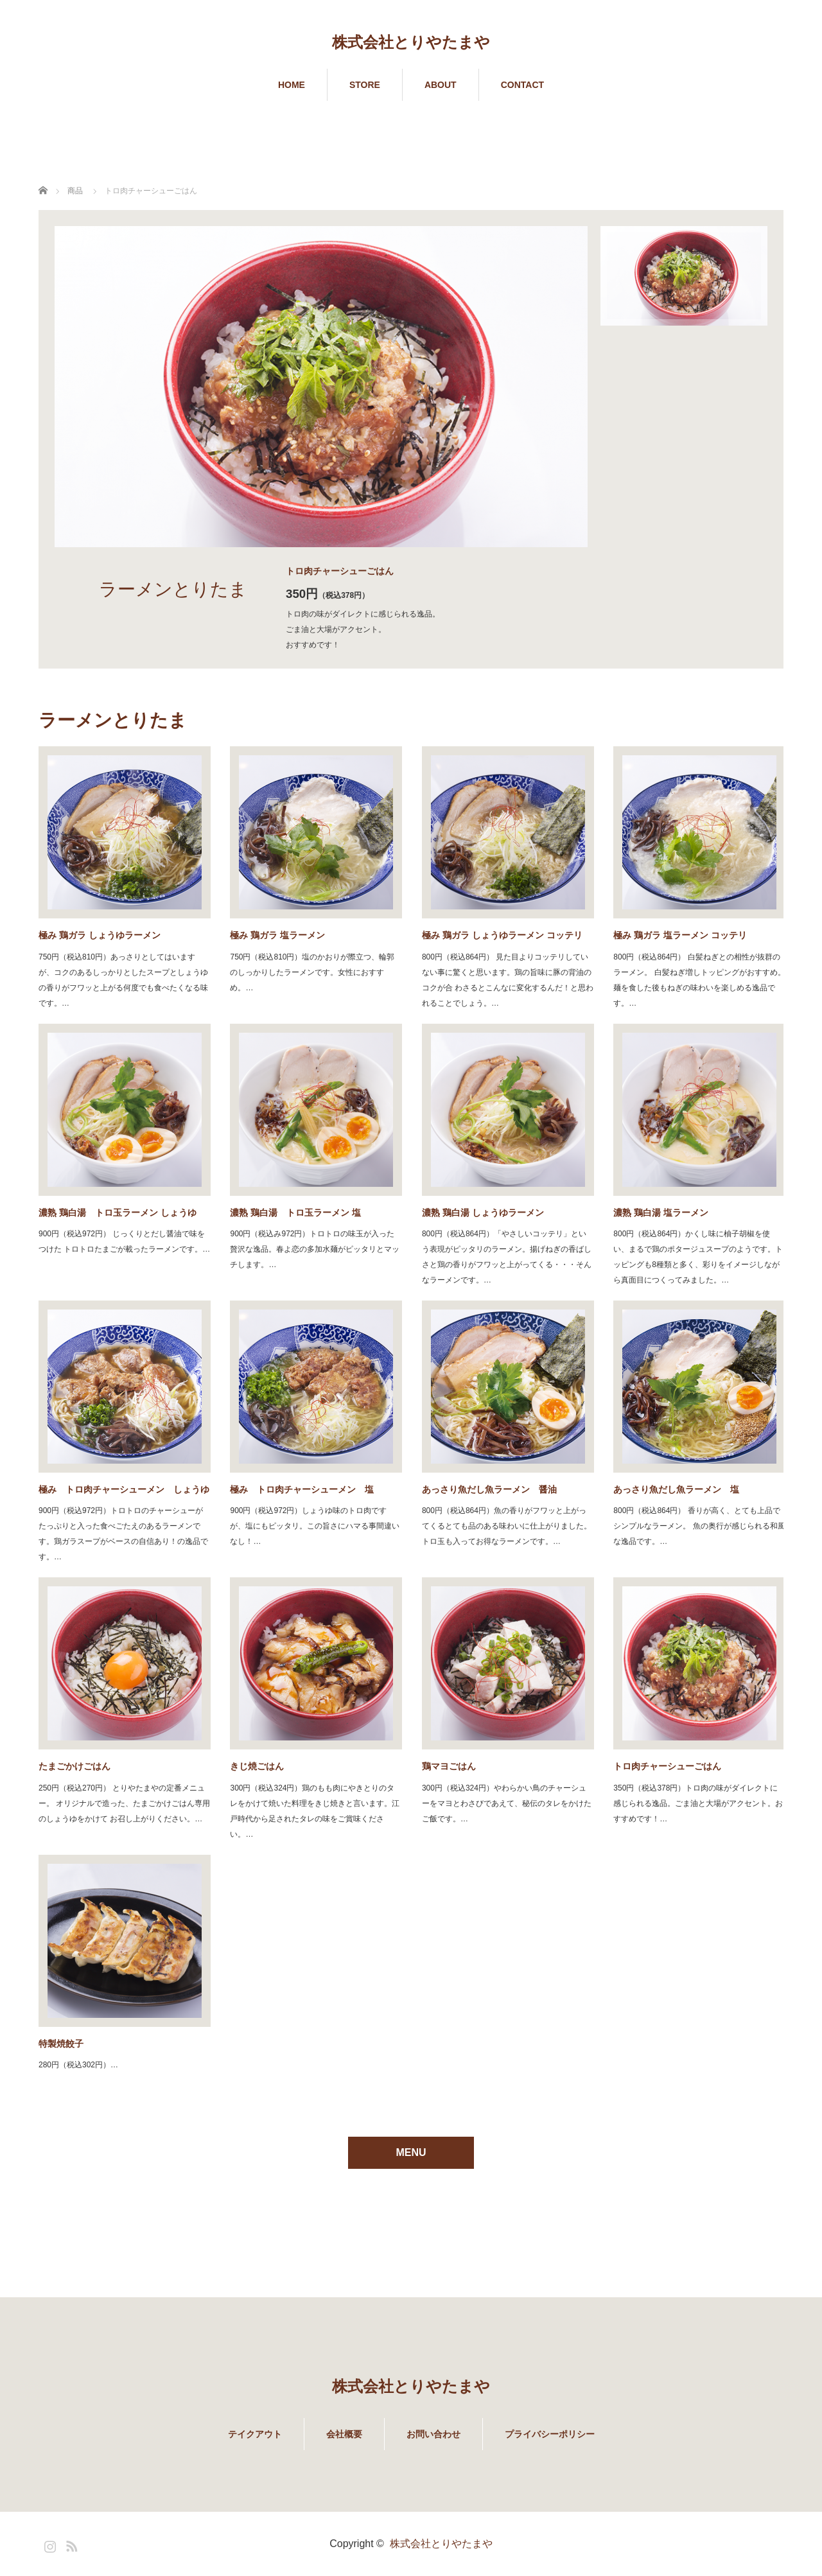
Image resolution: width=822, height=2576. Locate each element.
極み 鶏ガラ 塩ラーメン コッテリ (680, 935)
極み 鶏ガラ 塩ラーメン (277, 935)
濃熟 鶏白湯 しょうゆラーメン (483, 1212)
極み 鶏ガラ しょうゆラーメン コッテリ (502, 935)
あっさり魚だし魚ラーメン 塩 (676, 1489)
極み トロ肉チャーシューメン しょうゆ (124, 1489)
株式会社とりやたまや (411, 42)
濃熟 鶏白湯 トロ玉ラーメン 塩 (295, 1212)
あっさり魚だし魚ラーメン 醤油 (489, 1489)
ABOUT (440, 85)
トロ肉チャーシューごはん (667, 1766)
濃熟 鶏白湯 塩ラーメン (660, 1212)
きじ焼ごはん (257, 1766)
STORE (364, 85)
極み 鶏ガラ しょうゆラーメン (100, 935)
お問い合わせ (433, 2434)
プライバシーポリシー (550, 2434)
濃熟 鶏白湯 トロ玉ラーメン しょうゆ (118, 1212)
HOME (291, 85)
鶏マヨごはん (449, 1766)
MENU (411, 2152)
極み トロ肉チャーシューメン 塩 (302, 1489)
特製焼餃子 (61, 2043)
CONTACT (522, 85)
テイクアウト (255, 2434)
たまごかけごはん (74, 1766)
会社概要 (344, 2434)
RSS (70, 2544)
